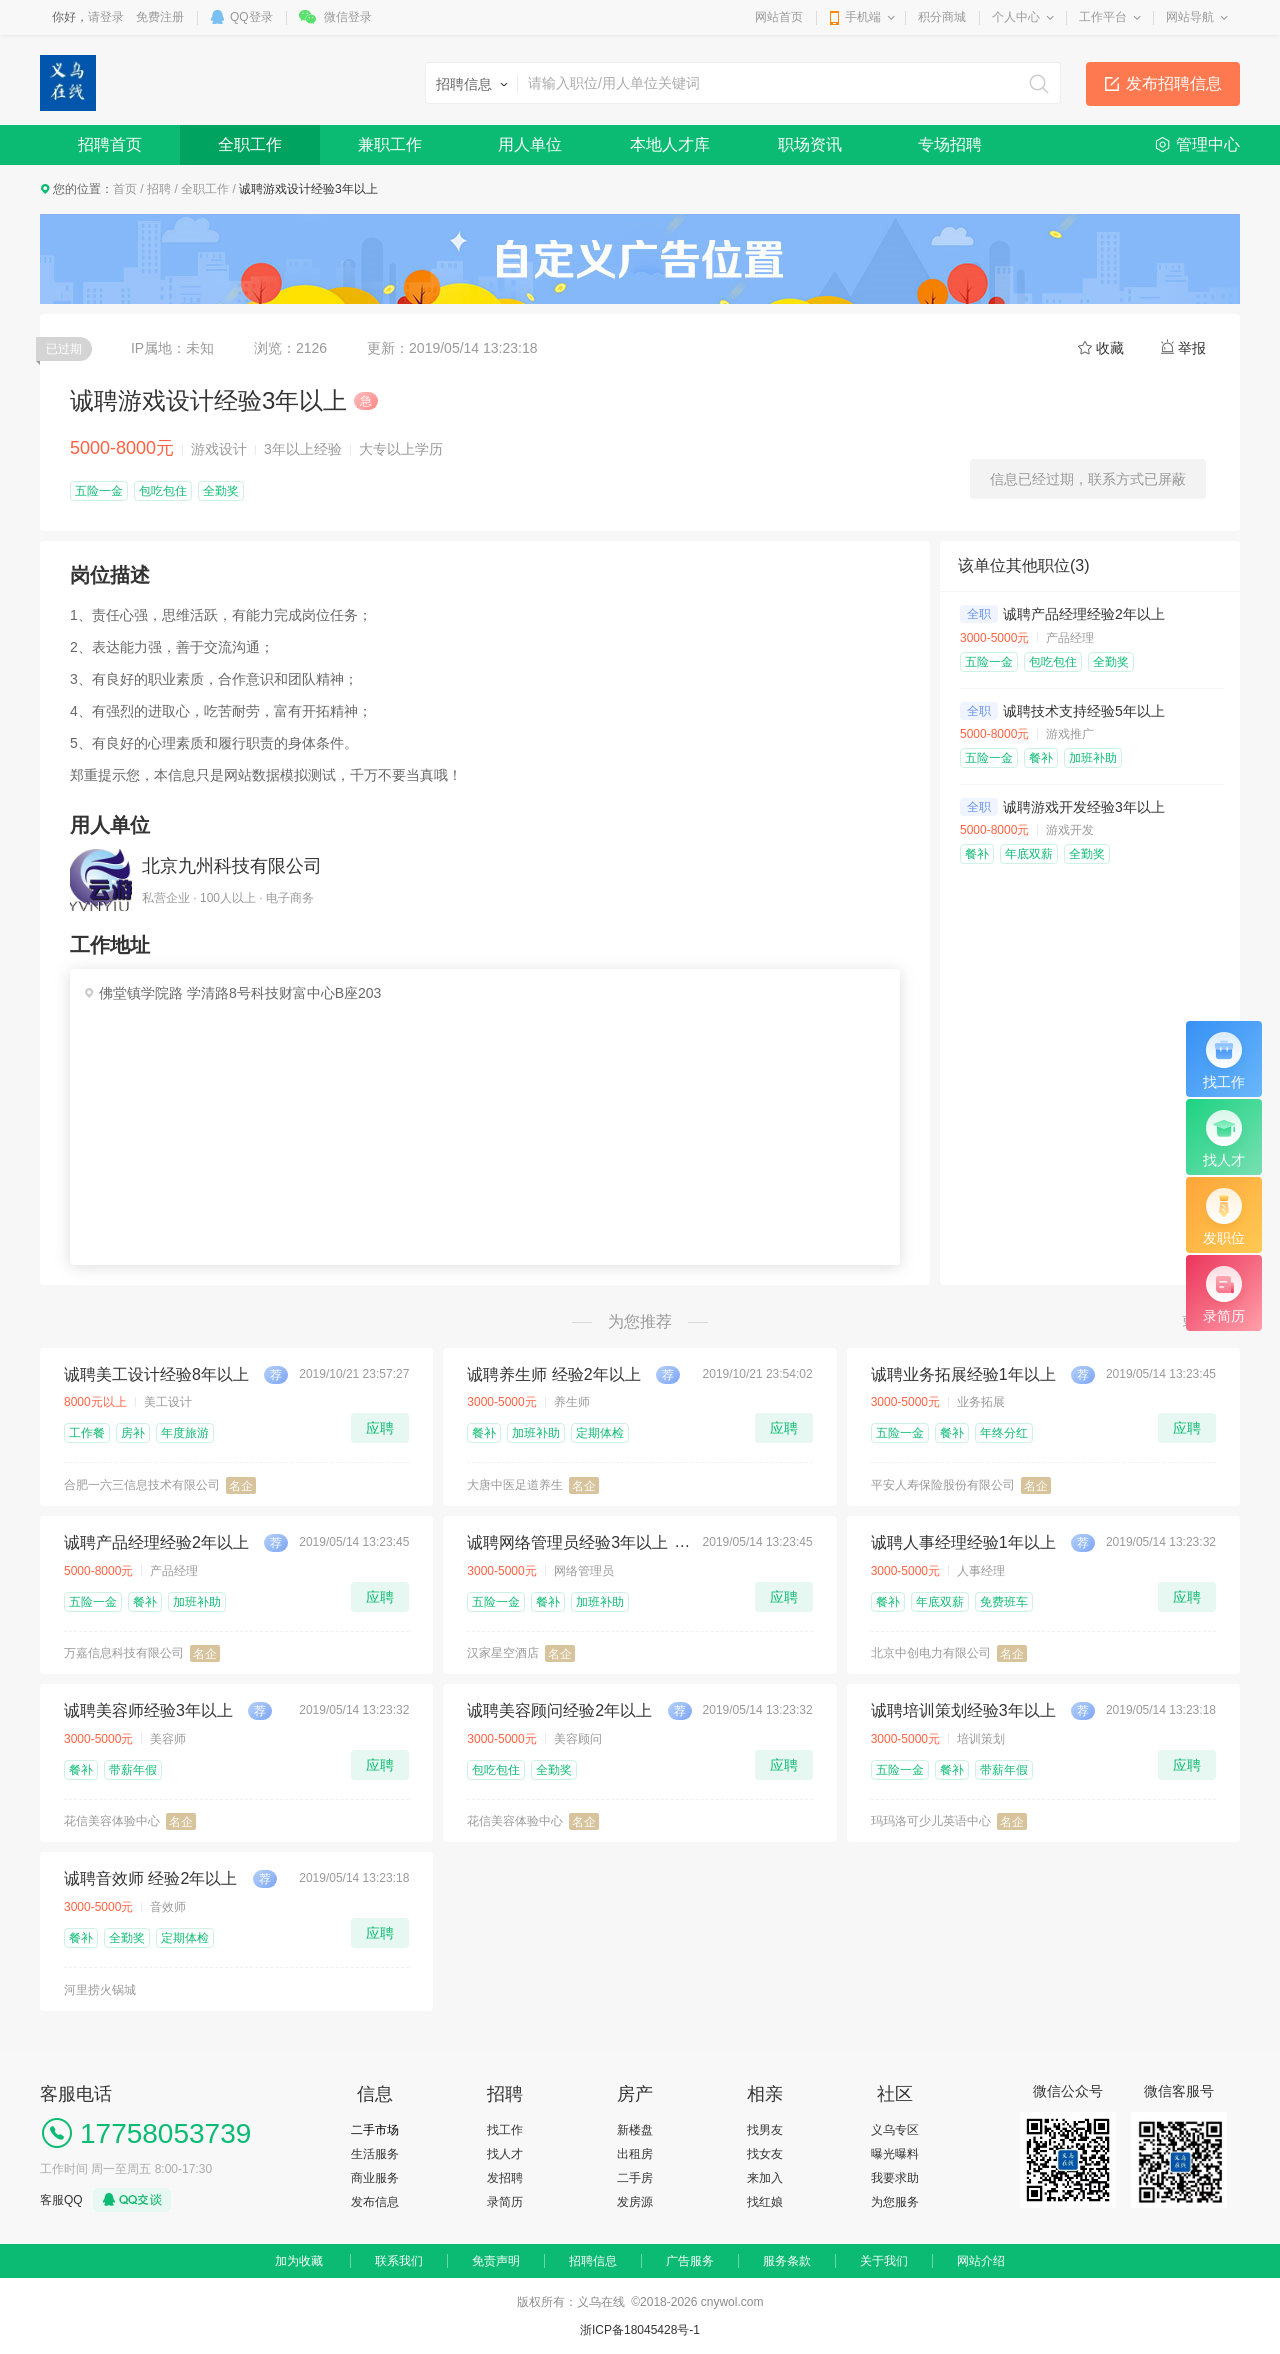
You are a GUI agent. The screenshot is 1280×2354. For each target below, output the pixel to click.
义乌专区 (895, 2130)
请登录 (106, 17)
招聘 (159, 189)
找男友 (765, 2130)
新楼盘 (635, 2130)
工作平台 (1103, 17)
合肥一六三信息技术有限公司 (142, 1485)
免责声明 (496, 2261)
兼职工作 (390, 144)
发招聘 (505, 2178)
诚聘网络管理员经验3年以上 (567, 1542)
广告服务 (690, 2261)
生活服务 (375, 2154)
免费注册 (160, 17)
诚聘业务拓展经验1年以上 (963, 1374)
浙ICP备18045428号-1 (640, 2330)
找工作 (505, 2130)
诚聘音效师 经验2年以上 (150, 1878)
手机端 (863, 17)
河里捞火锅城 (100, 1990)
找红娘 (765, 2202)
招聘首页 (110, 144)
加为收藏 (299, 2261)
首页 (125, 189)
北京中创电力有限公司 (931, 1653)
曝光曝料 (895, 2154)
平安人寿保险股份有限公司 (943, 1485)
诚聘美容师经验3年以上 (148, 1710)
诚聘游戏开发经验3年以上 (1084, 807)
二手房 (635, 2178)
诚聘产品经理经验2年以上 (1084, 614)
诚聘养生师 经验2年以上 (553, 1374)
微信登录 (348, 17)
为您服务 (895, 2202)
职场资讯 (810, 144)
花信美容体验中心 (112, 1821)
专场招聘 (950, 144)
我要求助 (895, 2178)
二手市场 (375, 2130)
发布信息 (375, 2202)
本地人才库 (670, 144)
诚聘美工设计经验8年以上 (156, 1374)
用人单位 (530, 144)
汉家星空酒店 (503, 1653)
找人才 (505, 2154)
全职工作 (250, 144)
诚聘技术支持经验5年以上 (1084, 711)
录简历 (505, 2202)
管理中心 (1208, 144)
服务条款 (787, 2261)
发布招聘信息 (1174, 83)
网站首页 (779, 17)
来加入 (765, 2178)
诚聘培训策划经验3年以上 (963, 1710)
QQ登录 (251, 17)
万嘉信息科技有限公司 (124, 1653)
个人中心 (1016, 17)
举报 (1192, 348)
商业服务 (375, 2178)
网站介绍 (981, 2261)
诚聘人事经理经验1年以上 (963, 1542)
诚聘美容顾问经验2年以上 (559, 1710)
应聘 (380, 1428)
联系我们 (399, 2261)
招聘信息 (593, 2261)
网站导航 (1190, 17)
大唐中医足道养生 (515, 1485)
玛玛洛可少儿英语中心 (931, 1821)
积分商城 (942, 17)
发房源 (635, 2202)
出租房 (635, 2154)
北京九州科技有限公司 (232, 866)
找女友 (765, 2154)
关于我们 (884, 2261)
